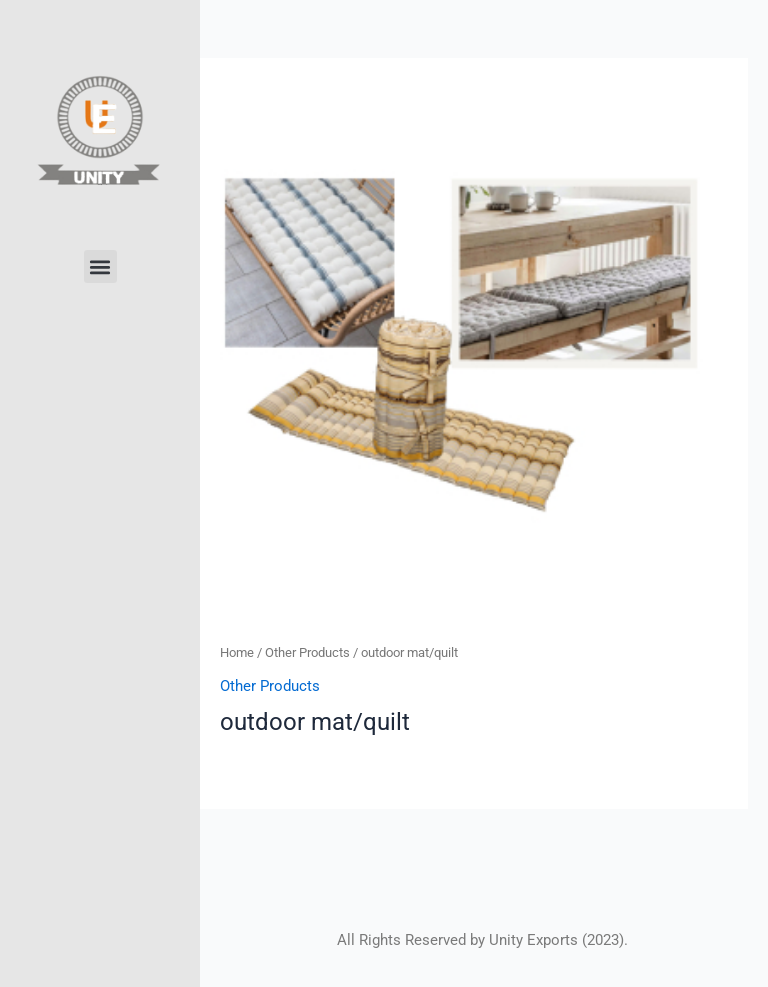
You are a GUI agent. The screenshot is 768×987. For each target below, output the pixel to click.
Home (237, 652)
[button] (100, 266)
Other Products (307, 652)
